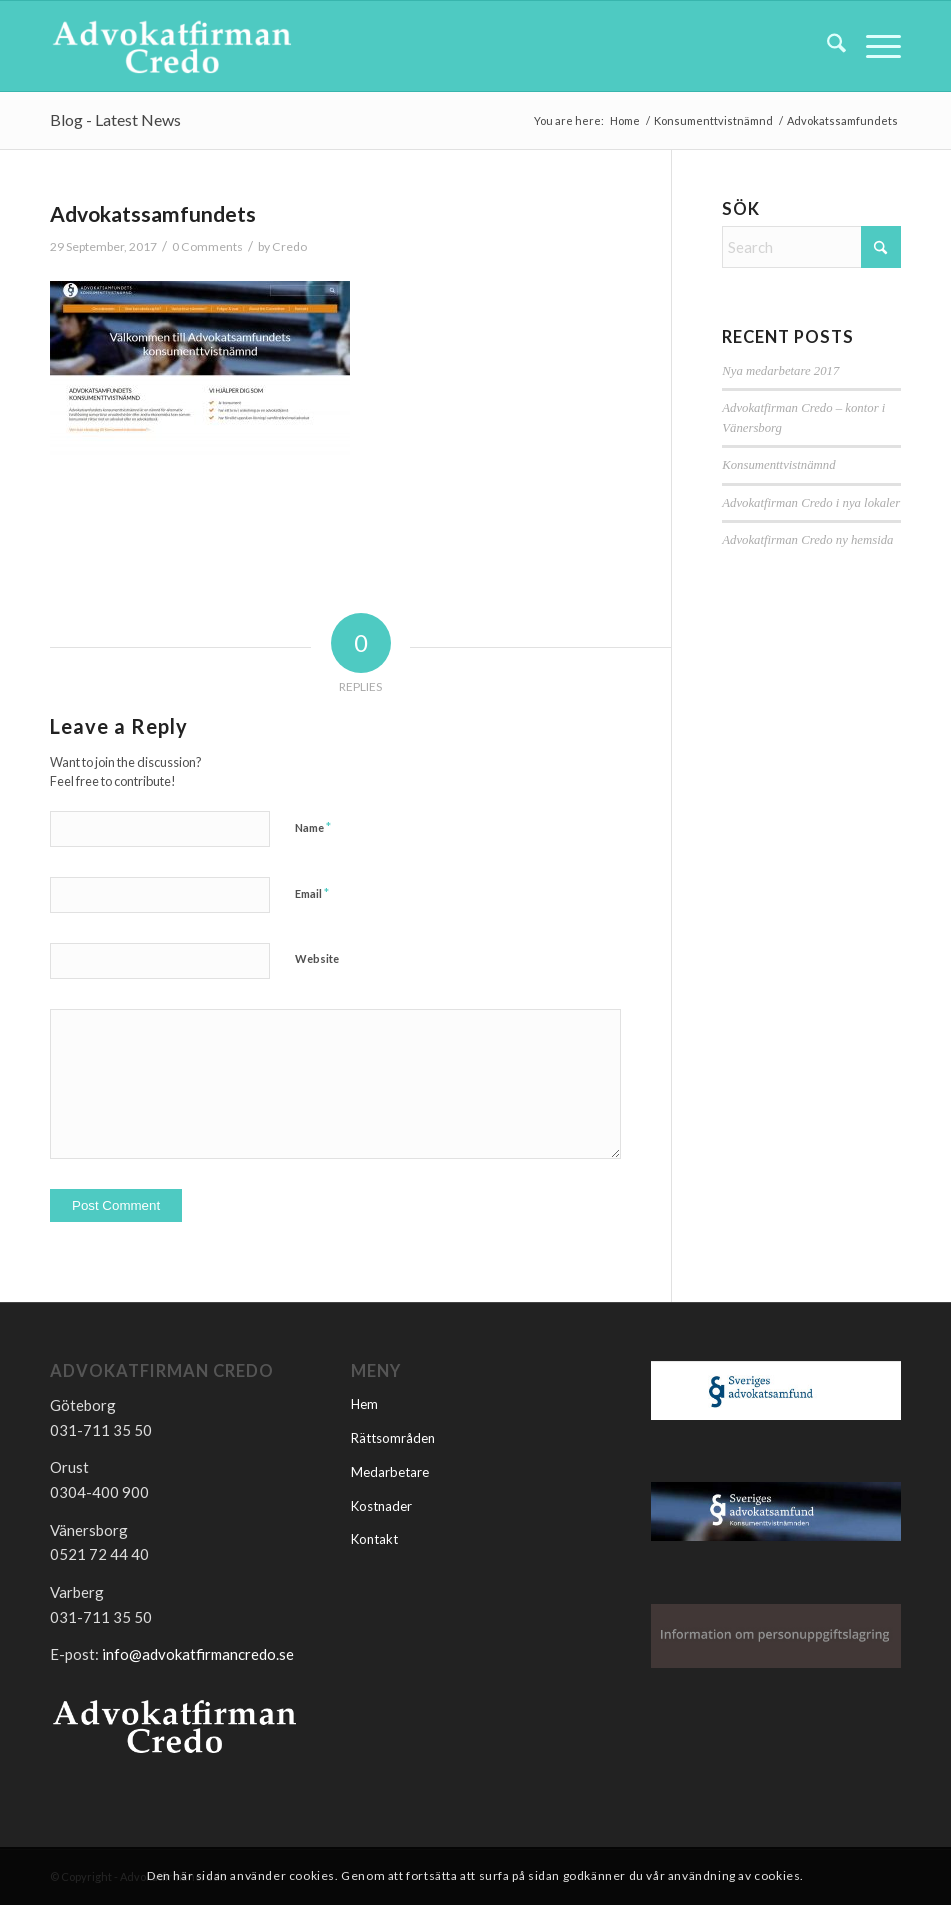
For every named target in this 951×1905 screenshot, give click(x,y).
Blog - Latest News (115, 119)
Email (312, 893)
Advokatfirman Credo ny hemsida (807, 540)
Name (313, 827)
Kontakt (374, 1539)
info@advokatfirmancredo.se (198, 1654)
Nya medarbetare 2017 (780, 371)
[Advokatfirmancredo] (172, 46)
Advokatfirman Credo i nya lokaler (811, 503)
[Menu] (873, 46)
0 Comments (207, 246)
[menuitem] (826, 46)
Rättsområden (393, 1438)
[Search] (826, 46)
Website (317, 958)
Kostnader (381, 1506)
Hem (364, 1404)
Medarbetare (390, 1472)
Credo (289, 246)
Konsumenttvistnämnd (778, 465)
